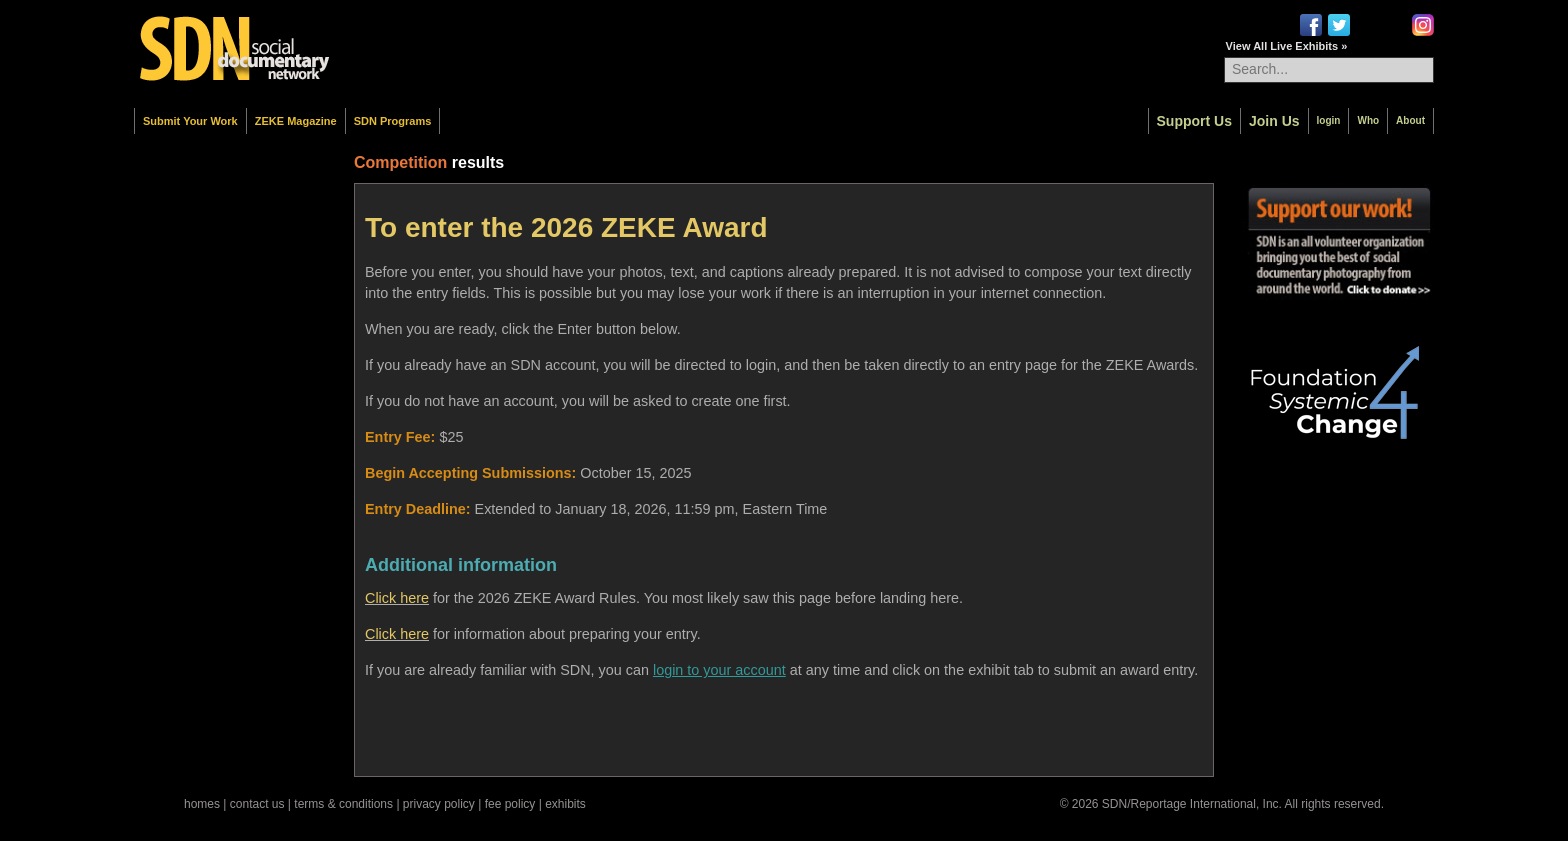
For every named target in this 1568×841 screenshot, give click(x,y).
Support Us (1194, 121)
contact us (257, 804)
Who (1368, 120)
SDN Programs (393, 121)
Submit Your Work (190, 121)
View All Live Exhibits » (1287, 46)
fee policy (510, 804)
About (1410, 120)
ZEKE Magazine (296, 121)
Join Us (1274, 121)
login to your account (719, 670)
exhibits (565, 804)
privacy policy (439, 804)
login (1329, 120)
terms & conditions (343, 804)
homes (202, 804)
